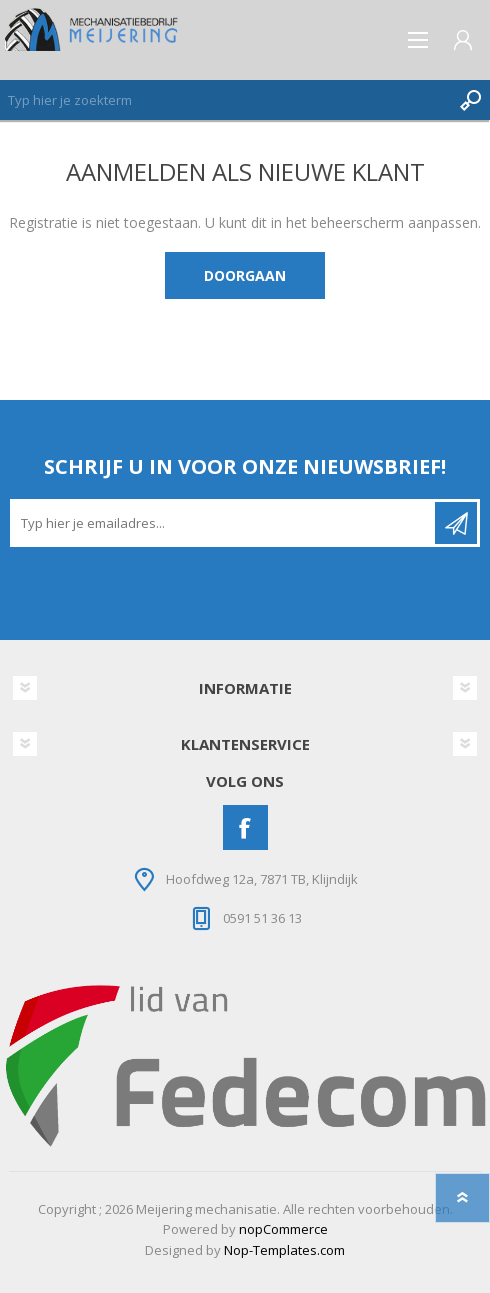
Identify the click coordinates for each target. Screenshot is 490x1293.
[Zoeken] (225, 100)
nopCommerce (283, 1229)
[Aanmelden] (224, 523)
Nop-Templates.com (284, 1250)
